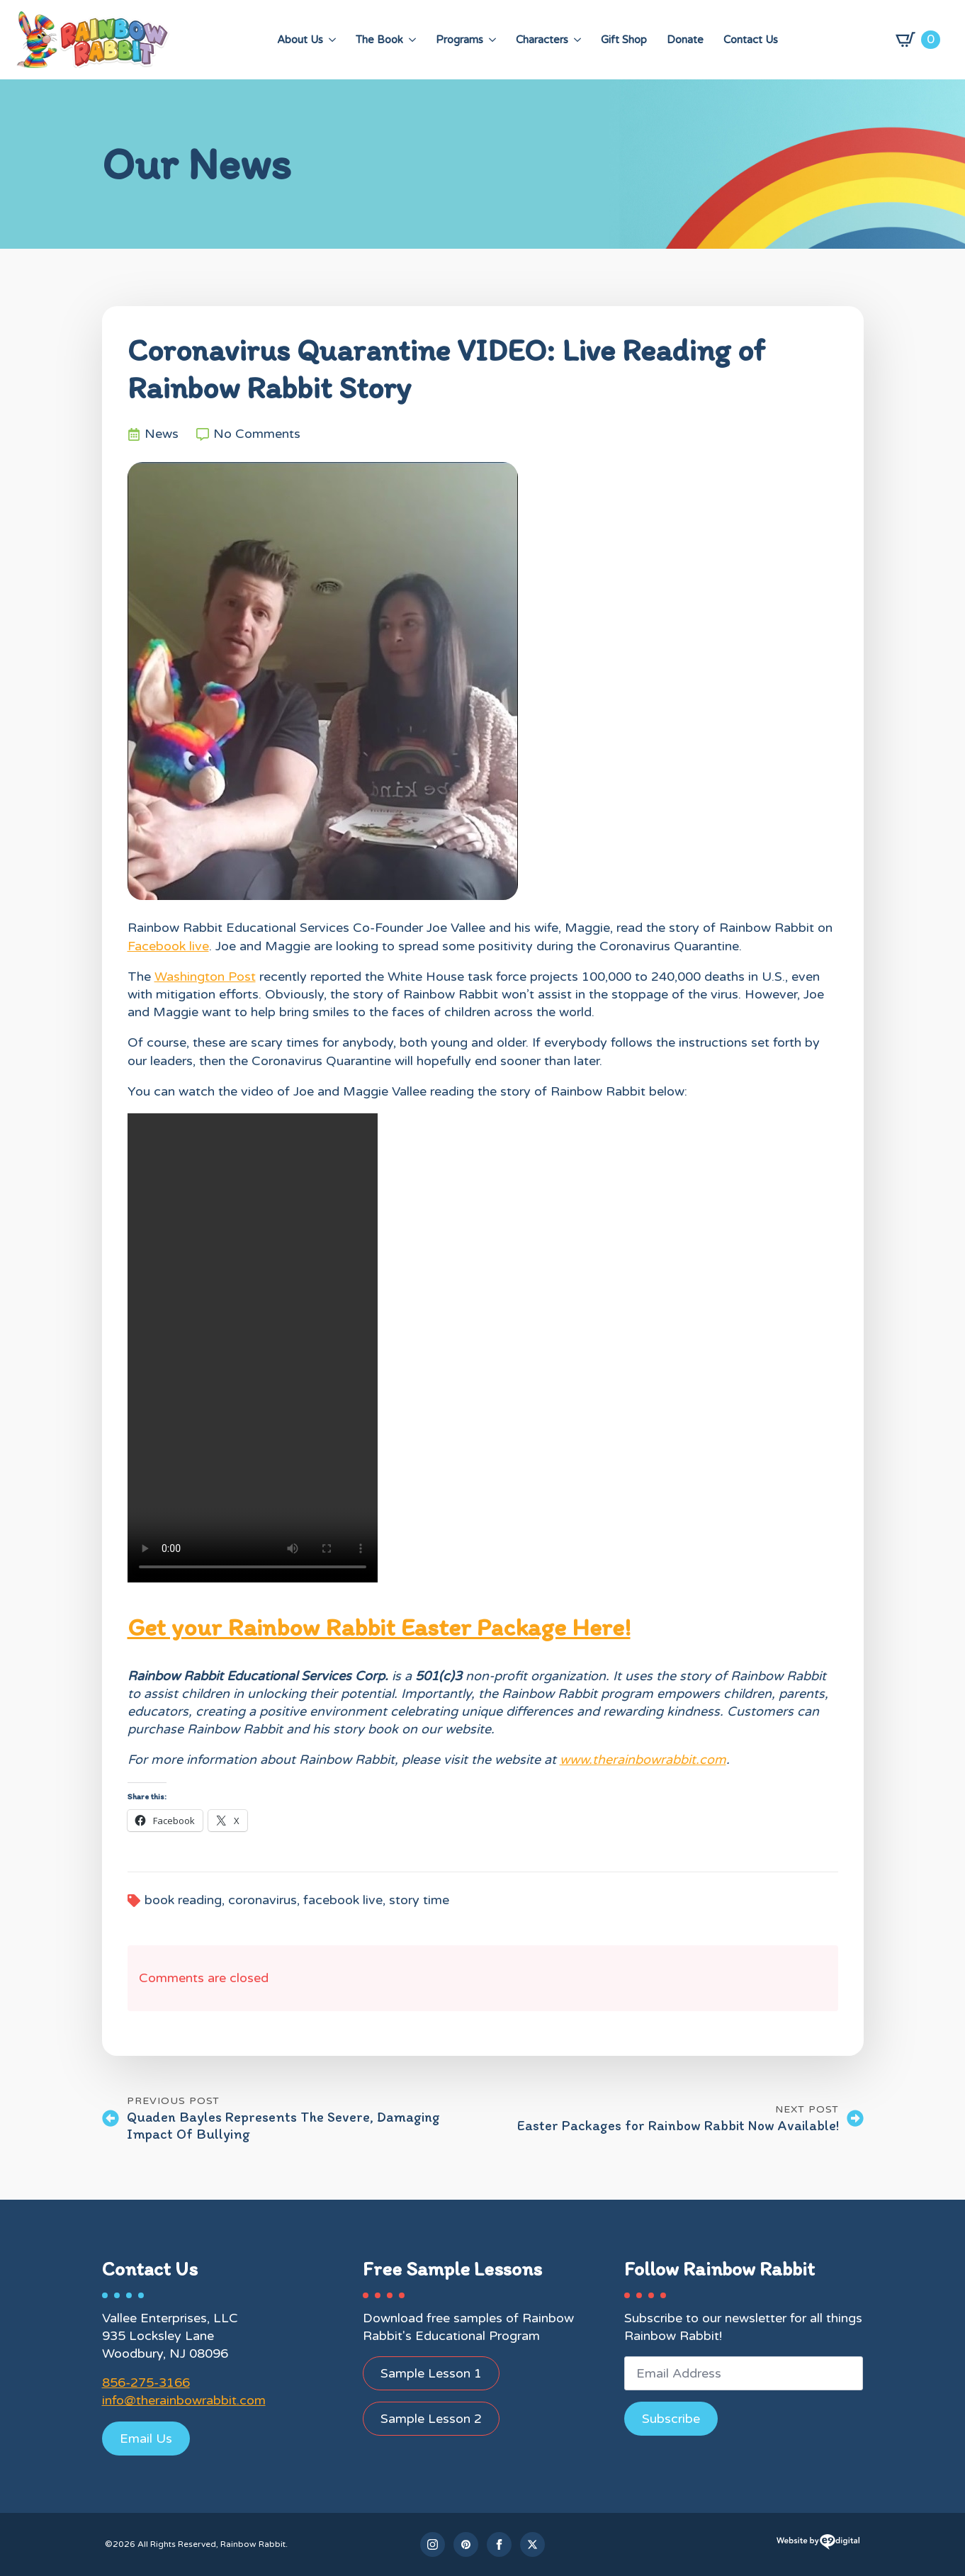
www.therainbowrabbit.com (643, 1759)
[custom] (465, 2544)
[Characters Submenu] (576, 40)
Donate (685, 39)
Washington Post (205, 976)
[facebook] (499, 2544)
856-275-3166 (146, 2382)
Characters (542, 39)
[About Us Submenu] (331, 40)
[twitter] (532, 2544)
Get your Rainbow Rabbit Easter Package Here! (379, 1627)
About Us (300, 39)
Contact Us (750, 39)
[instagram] (432, 2544)
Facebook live (168, 946)
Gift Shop (624, 39)
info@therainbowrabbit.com (184, 2400)
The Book (379, 39)
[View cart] (917, 40)
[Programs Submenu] (491, 40)
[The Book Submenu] (411, 40)
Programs (459, 39)
